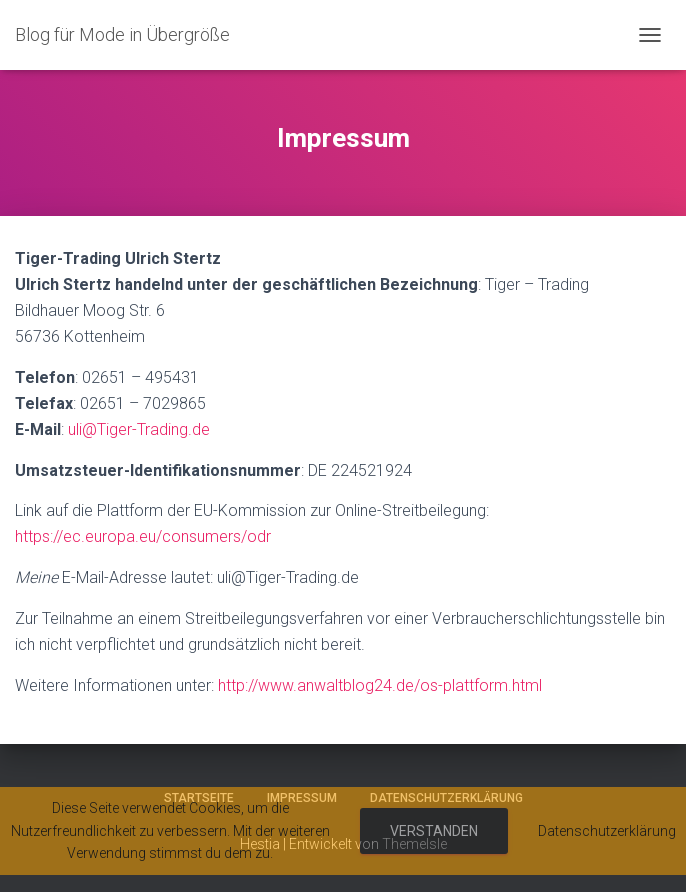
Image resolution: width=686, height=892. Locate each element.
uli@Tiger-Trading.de (139, 429)
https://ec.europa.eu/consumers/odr (143, 536)
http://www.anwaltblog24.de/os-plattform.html (380, 685)
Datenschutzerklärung (607, 831)
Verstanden (434, 831)
